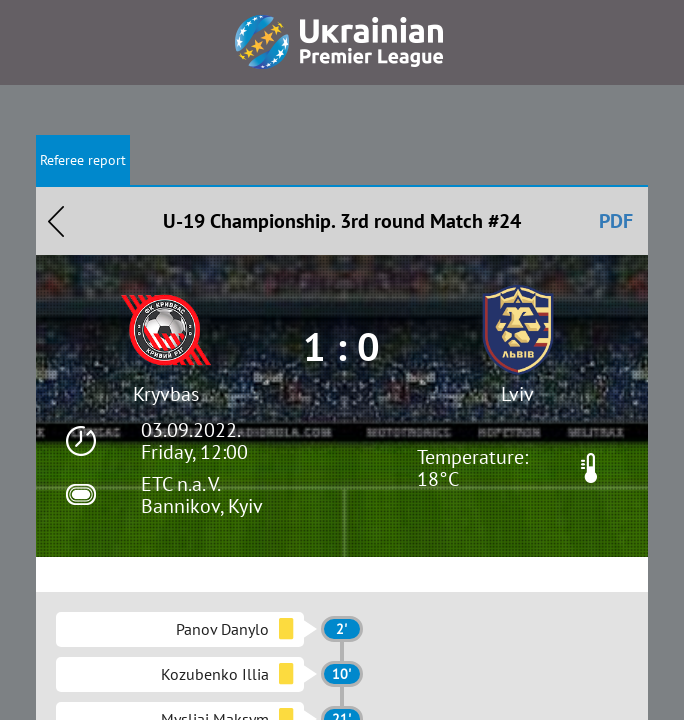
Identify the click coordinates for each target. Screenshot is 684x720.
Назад (56, 221)
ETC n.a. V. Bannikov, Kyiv (202, 495)
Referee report (83, 160)
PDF (616, 221)
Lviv (517, 394)
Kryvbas (166, 394)
